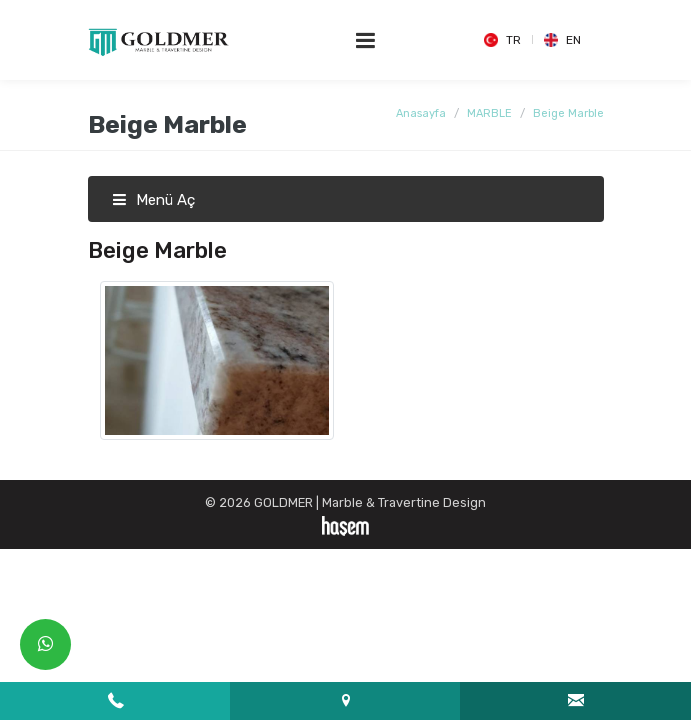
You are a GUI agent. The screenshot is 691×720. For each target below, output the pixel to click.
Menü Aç (153, 200)
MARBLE (489, 113)
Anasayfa (421, 113)
